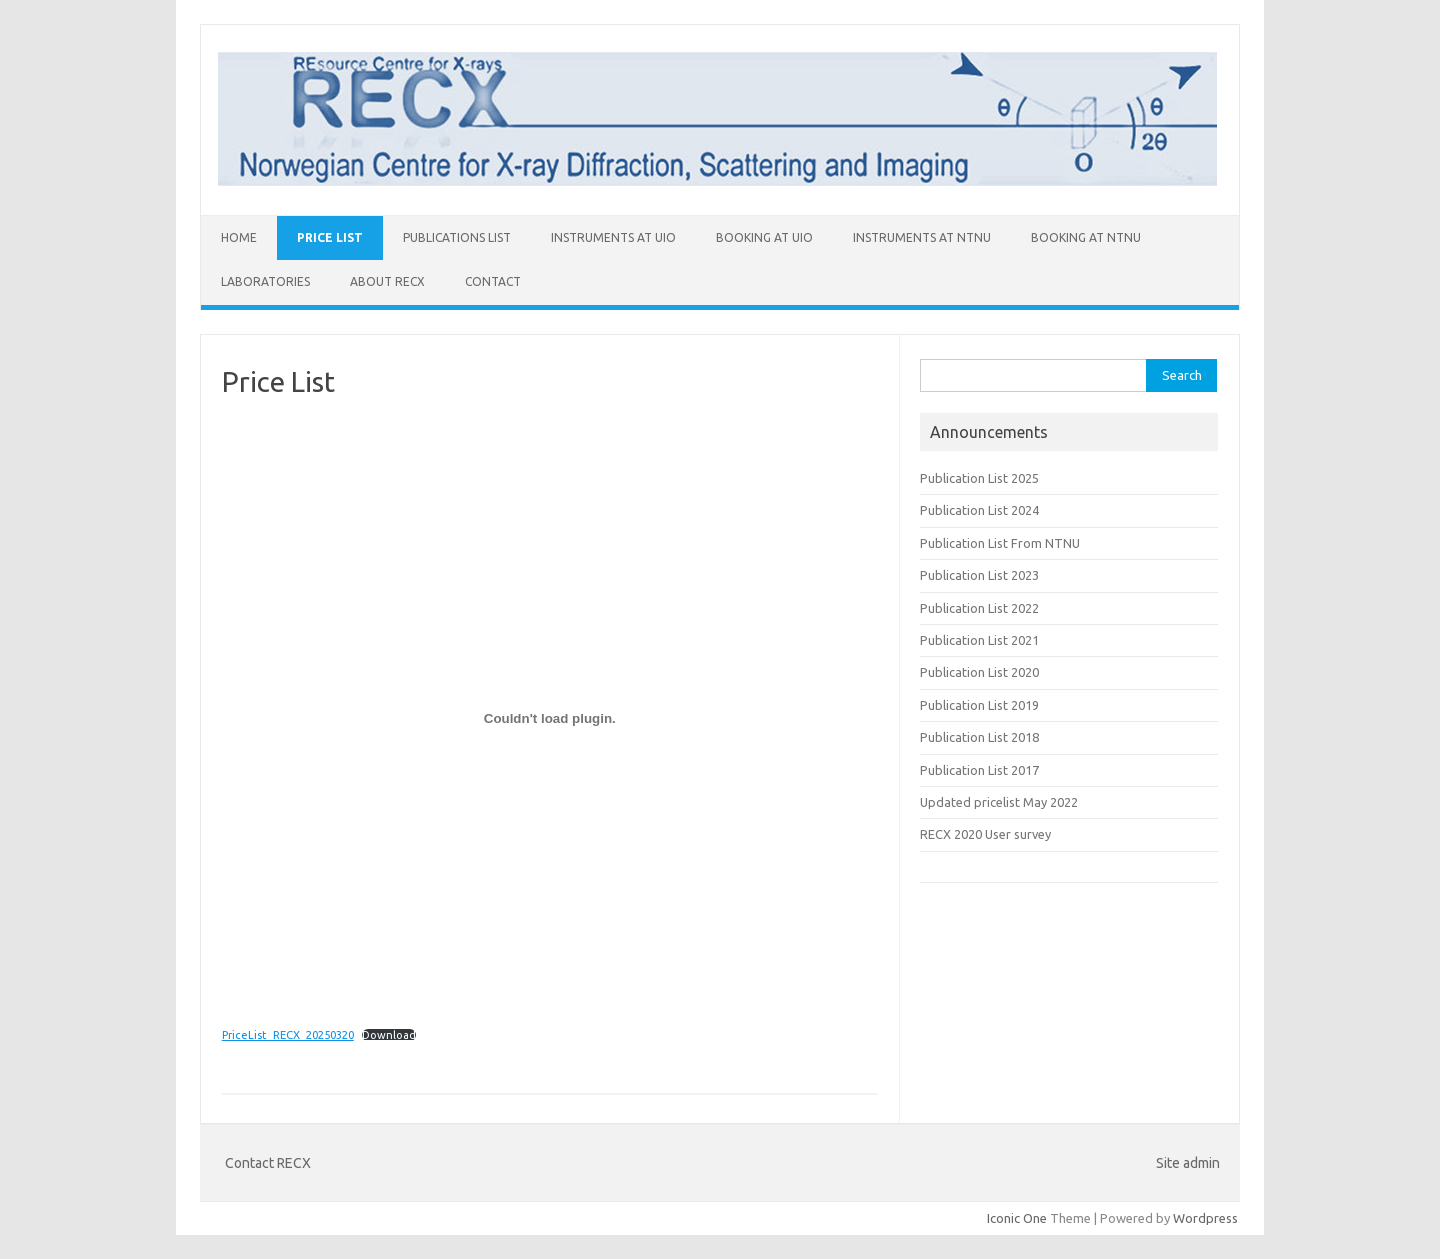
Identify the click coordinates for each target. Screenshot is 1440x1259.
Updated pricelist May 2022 (999, 802)
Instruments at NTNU (922, 237)
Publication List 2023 (979, 575)
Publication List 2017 (979, 770)
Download (389, 1035)
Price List (330, 237)
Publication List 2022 (979, 608)
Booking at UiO (764, 237)
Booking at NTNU (1086, 237)
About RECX (387, 281)
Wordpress (1205, 1218)
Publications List (457, 237)
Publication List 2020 (979, 672)
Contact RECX (268, 1163)
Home (239, 237)
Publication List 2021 (979, 640)
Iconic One (1017, 1218)
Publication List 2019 (979, 705)
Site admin (1188, 1163)
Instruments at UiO (613, 237)
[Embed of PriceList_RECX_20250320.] (550, 718)
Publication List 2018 (979, 737)
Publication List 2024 (979, 510)
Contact (493, 281)
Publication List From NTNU (1000, 543)
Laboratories (265, 281)
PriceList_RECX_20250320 (288, 1035)
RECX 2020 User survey (985, 834)
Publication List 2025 (979, 478)
